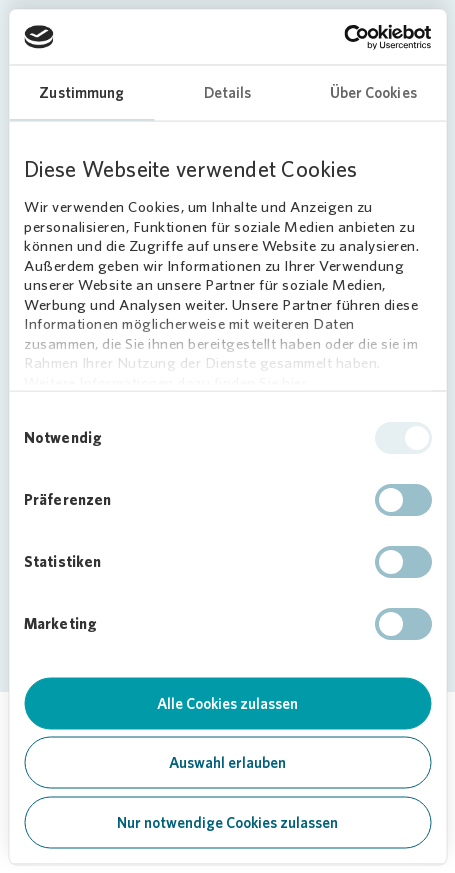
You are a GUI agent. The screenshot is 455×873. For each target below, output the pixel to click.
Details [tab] (228, 93)
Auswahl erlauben (227, 763)
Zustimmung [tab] (81, 93)
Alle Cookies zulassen (227, 703)
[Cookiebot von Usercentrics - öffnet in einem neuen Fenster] (343, 37)
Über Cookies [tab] (373, 93)
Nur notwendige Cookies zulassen (227, 822)
